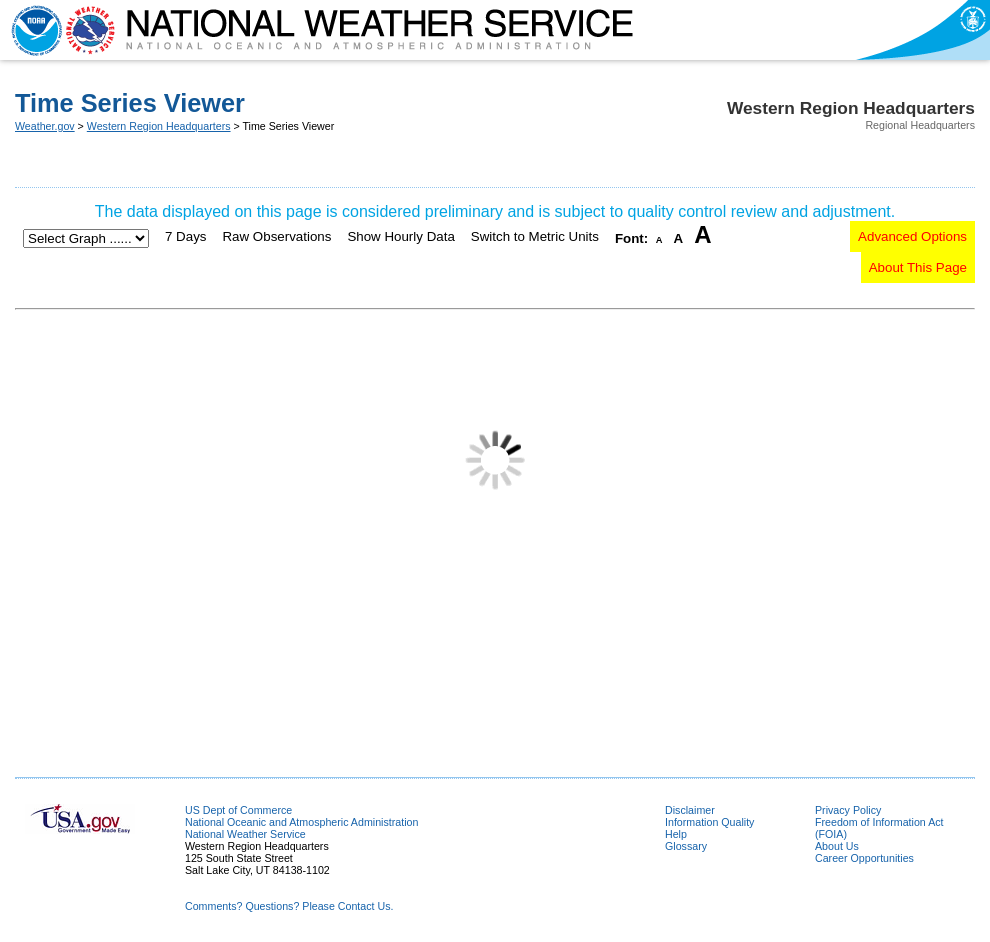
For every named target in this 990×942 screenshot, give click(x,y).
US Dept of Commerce (238, 810)
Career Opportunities (864, 858)
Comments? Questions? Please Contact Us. (289, 906)
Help (676, 834)
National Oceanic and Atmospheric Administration (301, 822)
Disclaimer (690, 810)
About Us (837, 846)
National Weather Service (245, 834)
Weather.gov (45, 126)
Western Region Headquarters (159, 126)
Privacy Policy (848, 810)
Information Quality (709, 822)
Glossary (686, 846)
